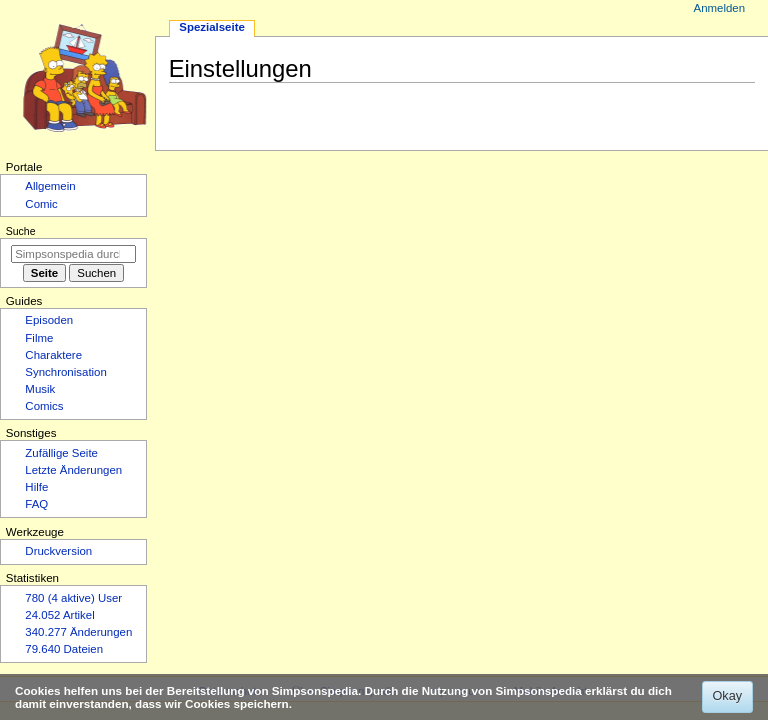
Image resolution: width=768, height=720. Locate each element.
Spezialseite (212, 27)
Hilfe (36, 487)
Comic (41, 204)
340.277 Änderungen (78, 632)
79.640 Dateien (64, 649)
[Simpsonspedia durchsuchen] (73, 254)
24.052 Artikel (59, 615)
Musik (40, 389)
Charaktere (53, 355)
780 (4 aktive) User (73, 598)
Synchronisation (66, 372)
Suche (21, 231)
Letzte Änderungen (73, 470)
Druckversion (58, 551)
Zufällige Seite (61, 453)
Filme (39, 338)
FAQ (36, 504)
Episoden (49, 320)
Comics (44, 406)
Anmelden (720, 8)
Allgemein (50, 186)
